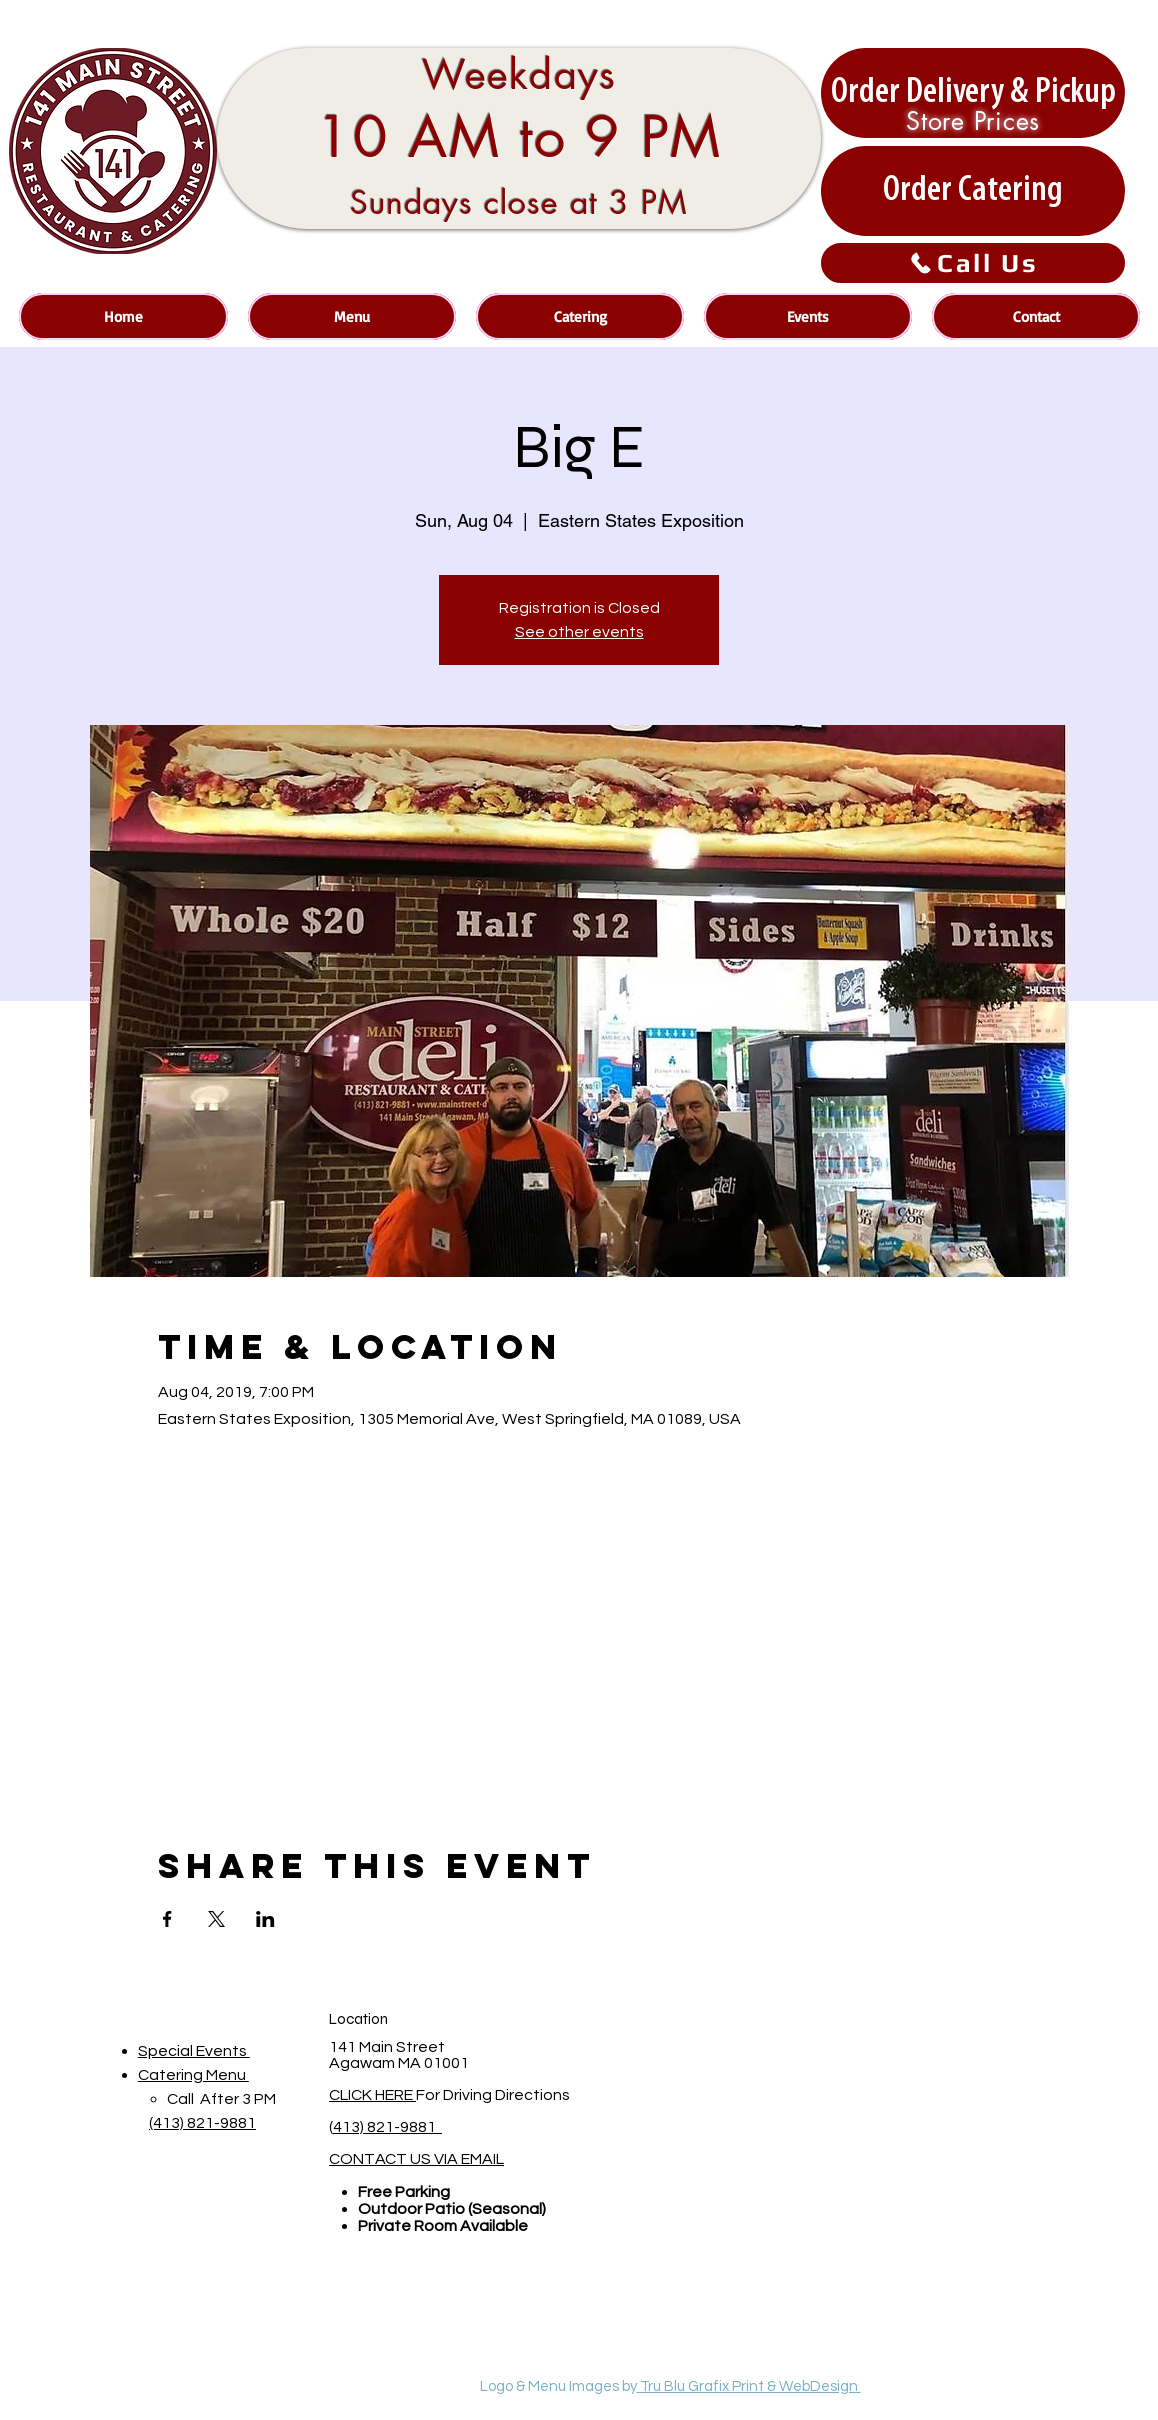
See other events (579, 632)
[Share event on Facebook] (167, 1919)
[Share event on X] (216, 1919)
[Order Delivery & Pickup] (973, 93)
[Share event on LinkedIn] (265, 1919)
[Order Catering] (973, 191)
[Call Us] (973, 263)
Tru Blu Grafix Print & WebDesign (749, 2386)
